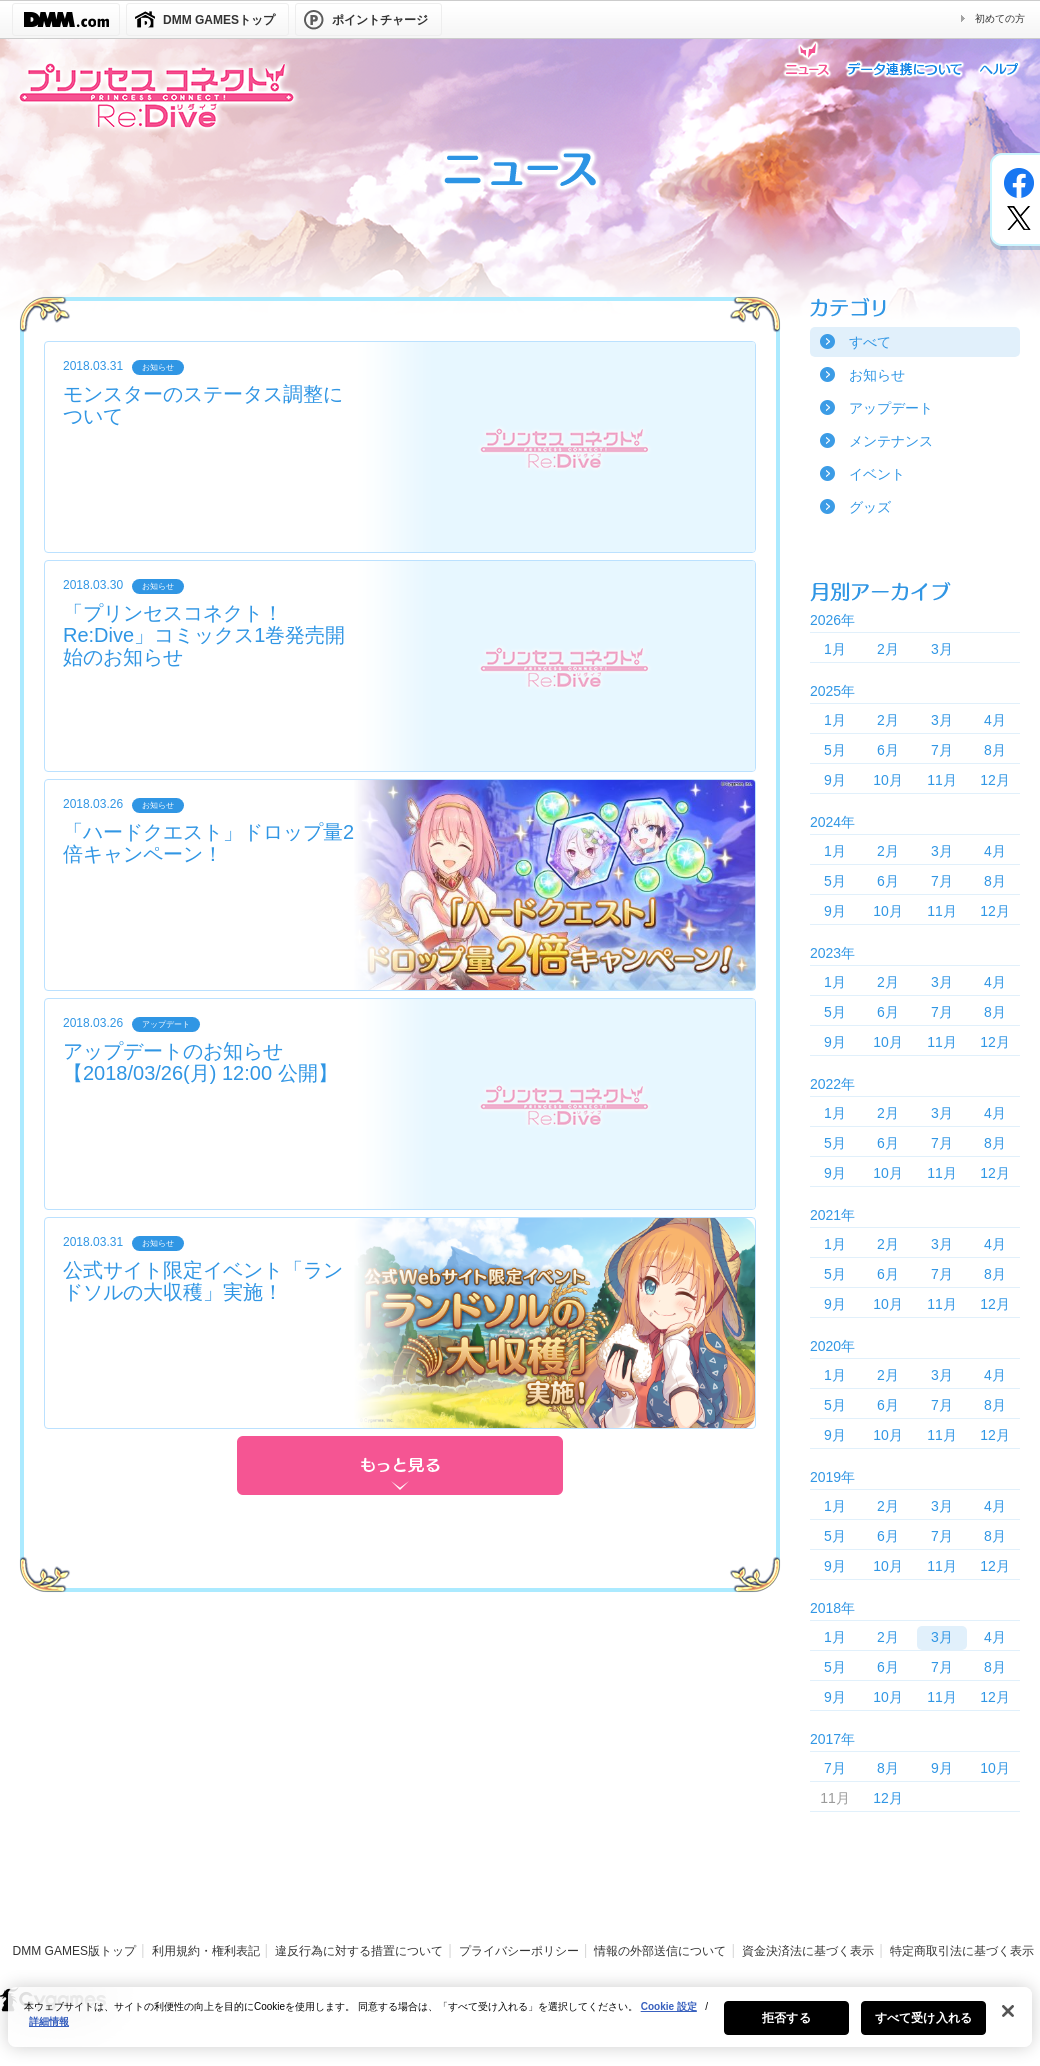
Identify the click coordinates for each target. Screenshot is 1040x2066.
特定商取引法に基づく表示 (962, 1951)
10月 (888, 780)
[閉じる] (1008, 2024)
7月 (942, 750)
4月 (995, 720)
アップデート (891, 408)
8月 (995, 750)
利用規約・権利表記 (206, 1951)
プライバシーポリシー (519, 1951)
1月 (835, 649)
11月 (942, 780)
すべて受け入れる (923, 2031)
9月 (835, 780)
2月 (888, 649)
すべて (870, 342)
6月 (888, 750)
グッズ (870, 507)
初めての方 (1000, 18)
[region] (520, 2030)
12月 (995, 780)
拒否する (786, 2031)
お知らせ (877, 375)
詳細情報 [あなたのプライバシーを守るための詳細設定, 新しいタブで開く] (49, 2034)
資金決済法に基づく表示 (808, 1951)
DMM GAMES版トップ (74, 1951)
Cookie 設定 (669, 2019)
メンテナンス (891, 441)
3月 (942, 649)
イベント (877, 474)
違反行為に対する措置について (359, 1951)
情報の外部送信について (660, 1951)
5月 (835, 750)
